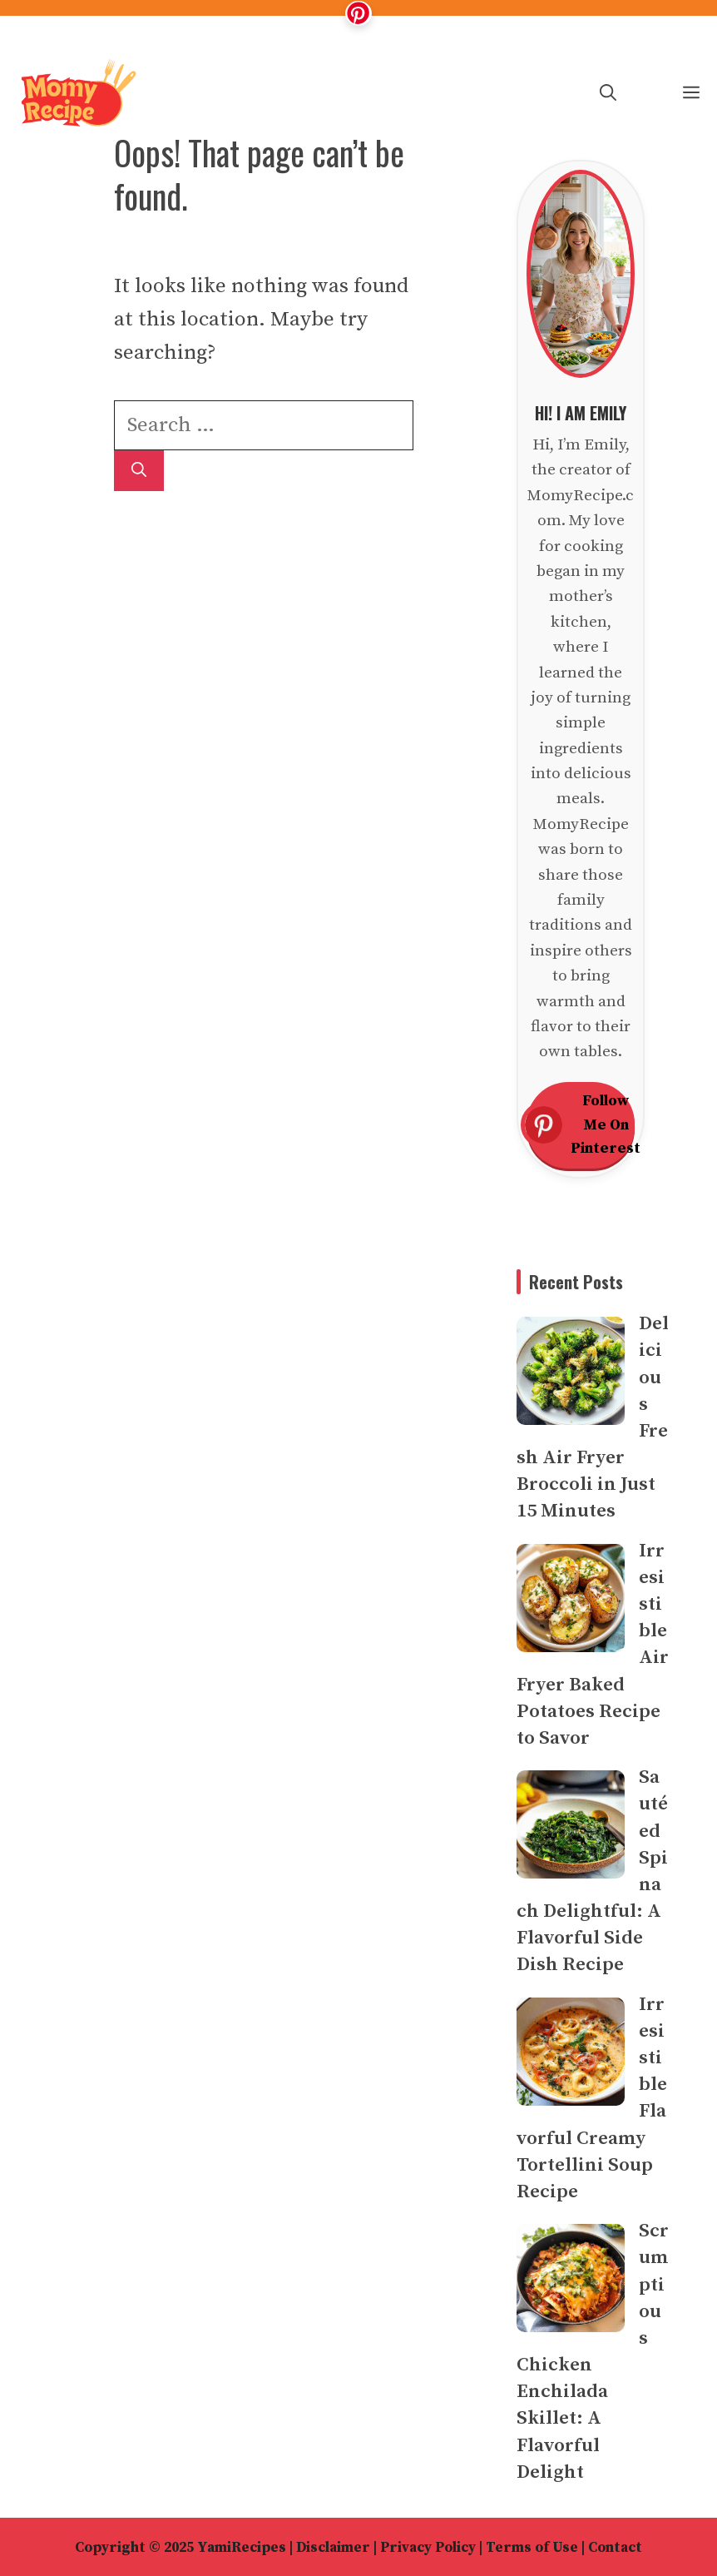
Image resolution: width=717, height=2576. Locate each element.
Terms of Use (532, 2548)
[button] (608, 94)
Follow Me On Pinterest (581, 1125)
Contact (615, 2548)
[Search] (139, 470)
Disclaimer (333, 2548)
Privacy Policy (428, 2548)
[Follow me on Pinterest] (358, 13)
